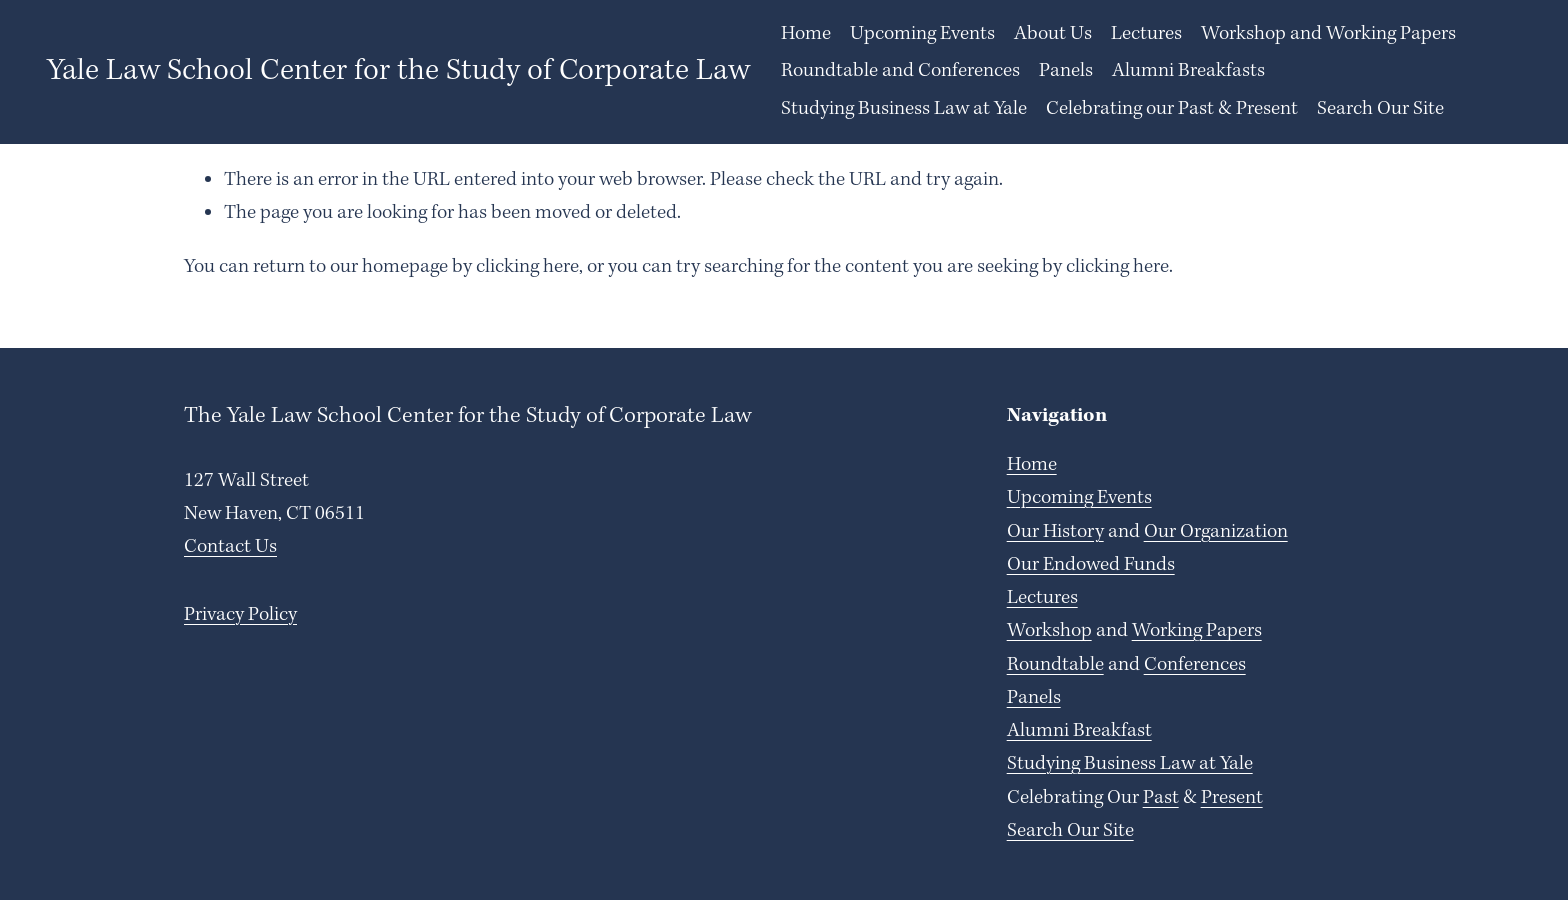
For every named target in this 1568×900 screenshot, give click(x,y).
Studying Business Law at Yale (904, 109)
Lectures (1042, 598)
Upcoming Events (922, 34)
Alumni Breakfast (1079, 731)
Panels (1066, 71)
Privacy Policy (240, 615)
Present (1232, 798)
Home (806, 34)
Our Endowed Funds (1091, 565)
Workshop (1049, 631)
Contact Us (230, 547)
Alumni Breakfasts (1188, 71)
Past (1161, 798)
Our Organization (1216, 532)
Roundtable (1055, 665)
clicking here (527, 267)
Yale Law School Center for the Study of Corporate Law (398, 71)
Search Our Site (1380, 109)
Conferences (1195, 665)
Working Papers (1197, 631)
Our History (1055, 532)
